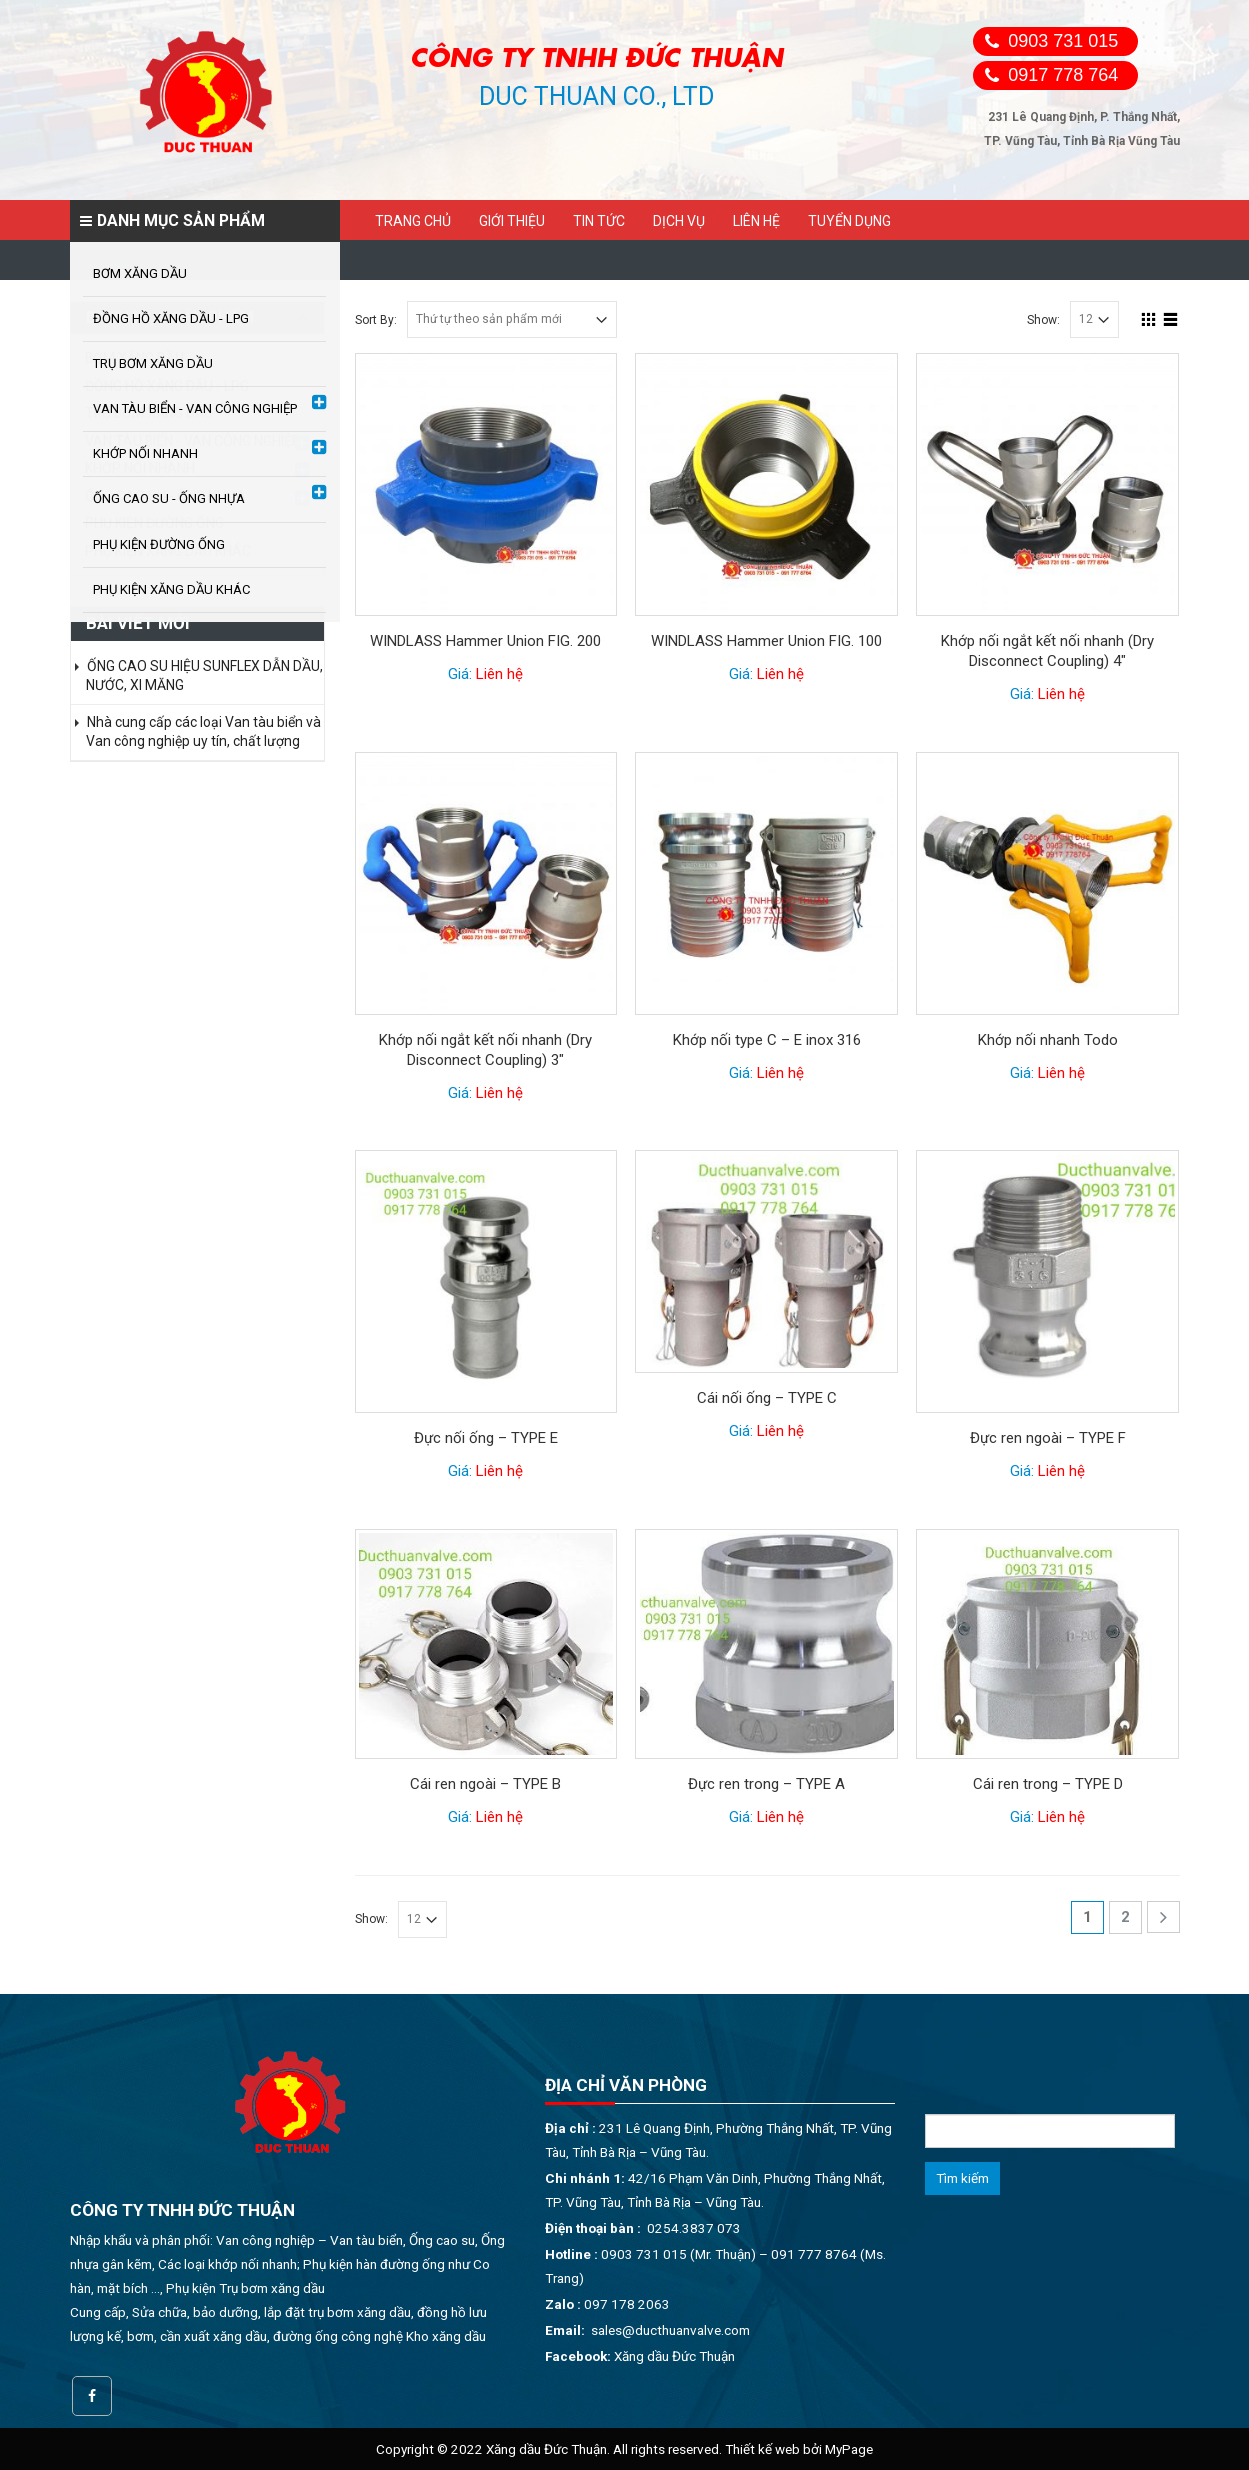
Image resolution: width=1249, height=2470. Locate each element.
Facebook (92, 2396)
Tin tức (599, 221)
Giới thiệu (512, 221)
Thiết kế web (762, 2449)
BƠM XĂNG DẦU (134, 358)
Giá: (485, 674)
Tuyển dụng (849, 221)
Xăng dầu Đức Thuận (674, 2356)
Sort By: (376, 320)
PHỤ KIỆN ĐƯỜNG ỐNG (154, 523)
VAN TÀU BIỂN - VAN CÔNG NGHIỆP (193, 441)
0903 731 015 (1063, 41)
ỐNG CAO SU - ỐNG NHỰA (165, 496)
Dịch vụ (679, 221)
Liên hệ (756, 221)
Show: (1043, 320)
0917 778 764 (1063, 75)
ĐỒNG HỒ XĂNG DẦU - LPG (167, 386)
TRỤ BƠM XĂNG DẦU (149, 413)
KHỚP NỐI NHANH (140, 468)
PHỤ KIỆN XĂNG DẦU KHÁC (168, 551)
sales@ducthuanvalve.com (670, 2330)
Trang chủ (413, 221)
